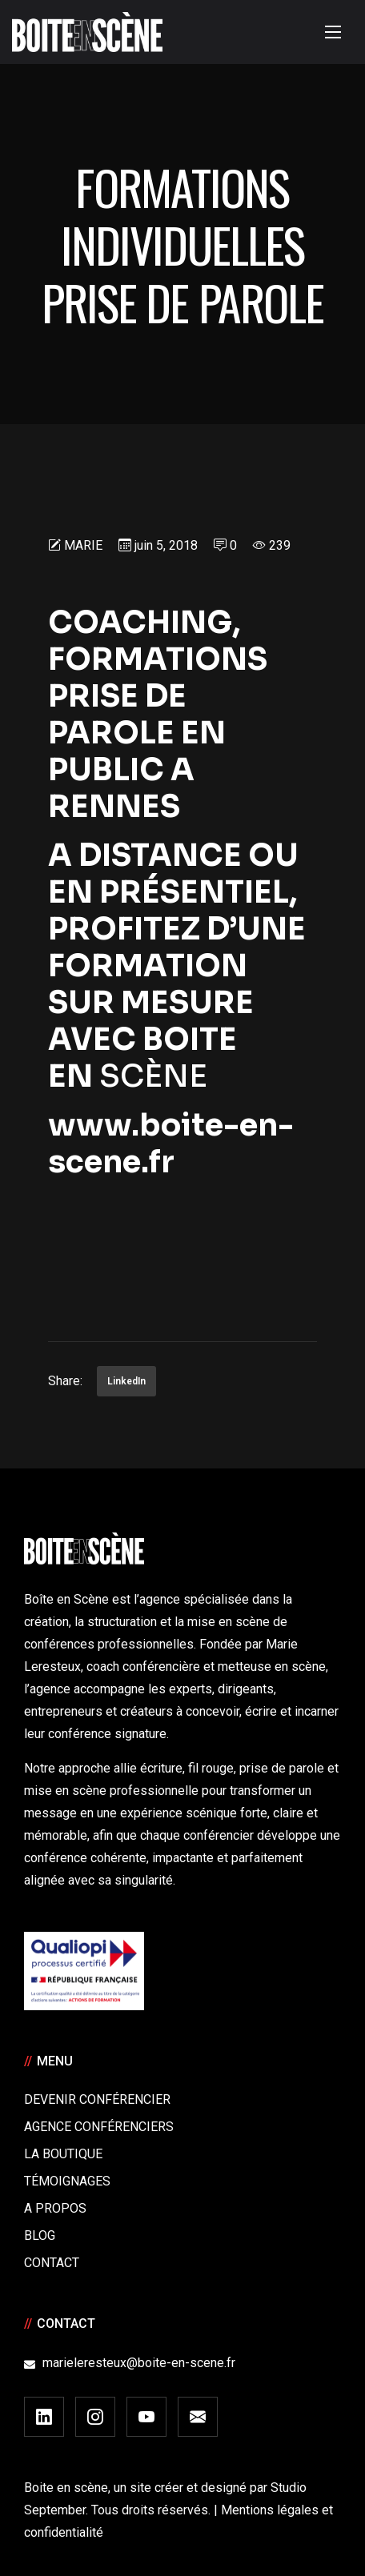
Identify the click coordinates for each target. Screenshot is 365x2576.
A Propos (55, 2208)
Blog (39, 2235)
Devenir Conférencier (97, 2099)
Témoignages (67, 2181)
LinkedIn (126, 1381)
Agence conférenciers (99, 2126)
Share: (65, 1380)
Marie (83, 545)
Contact (51, 2262)
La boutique (63, 2153)
